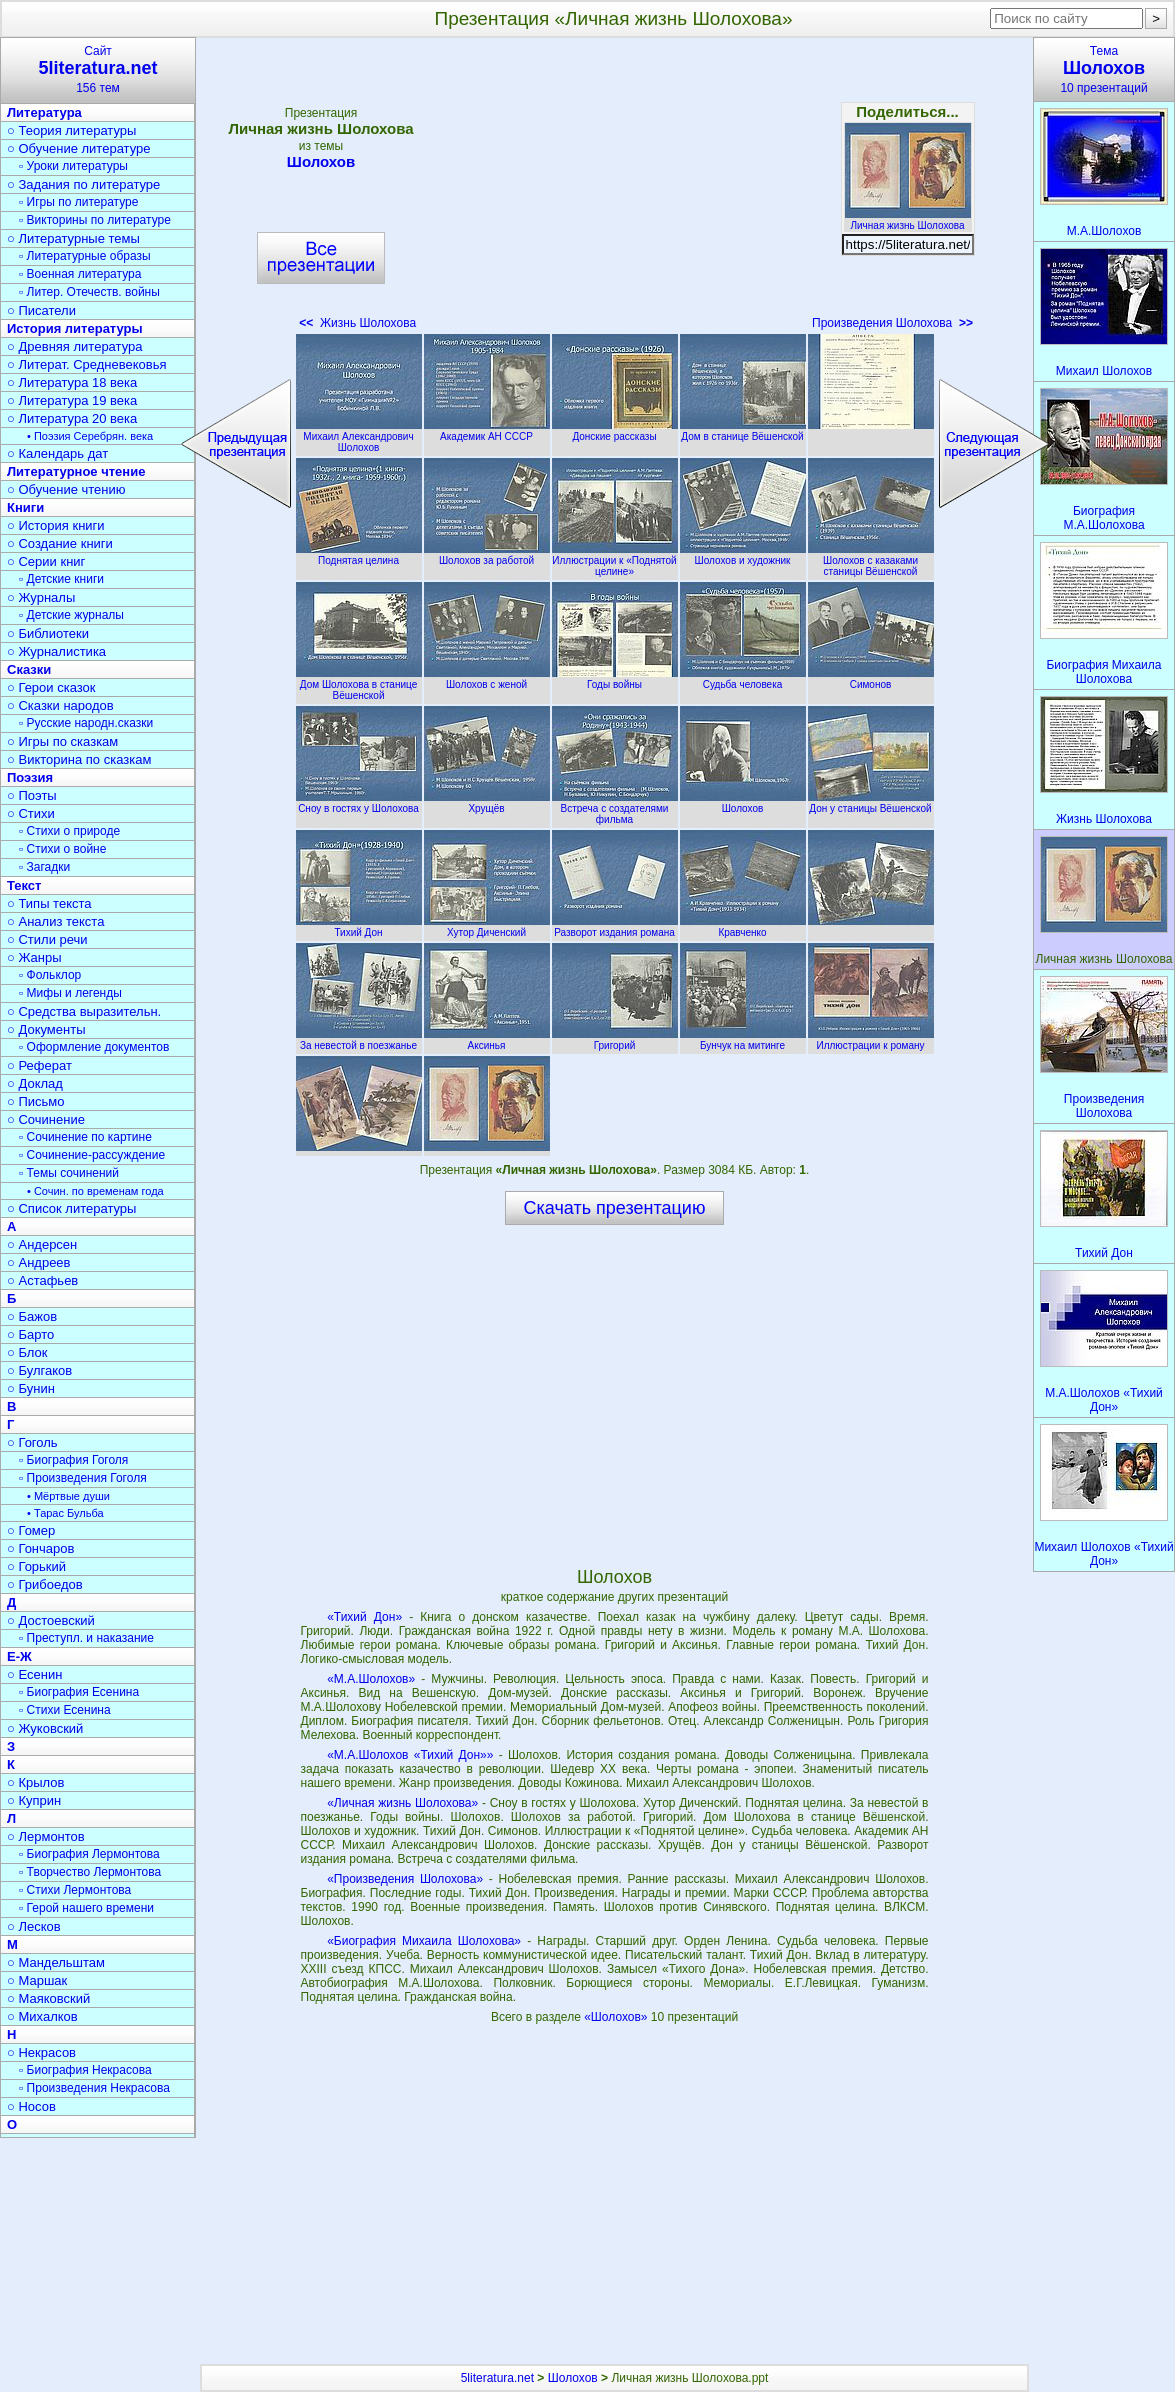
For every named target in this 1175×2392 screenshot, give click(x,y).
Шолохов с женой (487, 679)
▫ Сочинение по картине (85, 1137)
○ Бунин (31, 1388)
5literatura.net (497, 2378)
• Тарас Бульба (65, 1513)
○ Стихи (31, 813)
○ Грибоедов (45, 1584)
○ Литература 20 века (72, 418)
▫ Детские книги (61, 579)
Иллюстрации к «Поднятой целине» (615, 560)
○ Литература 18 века (72, 382)
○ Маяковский (48, 1998)
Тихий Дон (359, 927)
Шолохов (321, 161)
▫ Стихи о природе (69, 831)
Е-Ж (19, 1656)
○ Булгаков (39, 1370)
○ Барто (30, 1334)
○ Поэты (32, 795)
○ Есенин (34, 1674)
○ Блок (27, 1352)
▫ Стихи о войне (62, 849)
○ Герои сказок (51, 687)
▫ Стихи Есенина (65, 1710)
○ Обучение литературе (79, 148)
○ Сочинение (46, 1119)
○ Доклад (35, 1083)
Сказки (29, 669)
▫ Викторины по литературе (95, 220)
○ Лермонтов (46, 1836)
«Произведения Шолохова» (405, 1879)
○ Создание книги (60, 543)
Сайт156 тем (98, 69)
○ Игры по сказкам (62, 741)
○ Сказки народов (60, 705)
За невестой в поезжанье (359, 1040)
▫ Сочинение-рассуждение (92, 1155)
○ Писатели (41, 310)
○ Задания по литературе (83, 184)
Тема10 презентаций (1104, 69)
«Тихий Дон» (364, 1617)
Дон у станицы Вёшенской (871, 803)
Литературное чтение (76, 471)
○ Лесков (34, 1926)
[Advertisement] (614, 190)
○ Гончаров (40, 1548)
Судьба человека (743, 679)
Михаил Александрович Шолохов (359, 436)
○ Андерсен (42, 1244)
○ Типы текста (49, 903)
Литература (44, 112)
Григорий (615, 1040)
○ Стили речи (47, 939)
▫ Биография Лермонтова (89, 1854)
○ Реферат (39, 1065)
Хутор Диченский (487, 927)
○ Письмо (36, 1101)
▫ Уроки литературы (73, 166)
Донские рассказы (615, 431)
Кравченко (743, 927)
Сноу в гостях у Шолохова (359, 803)
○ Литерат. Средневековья (87, 364)
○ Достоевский (51, 1620)
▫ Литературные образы (85, 256)
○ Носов (31, 2106)
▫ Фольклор (50, 975)
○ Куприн (34, 1800)
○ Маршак (37, 1980)
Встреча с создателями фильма (615, 808)
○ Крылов (35, 1782)
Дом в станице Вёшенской (743, 431)
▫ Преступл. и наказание (86, 1638)
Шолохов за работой (487, 555)
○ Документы (46, 1029)
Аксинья (487, 1040)
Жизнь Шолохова (357, 323)
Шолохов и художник (743, 555)
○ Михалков (42, 2016)
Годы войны (615, 679)
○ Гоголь (32, 1442)
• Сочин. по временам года (95, 1191)
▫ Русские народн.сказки (86, 723)
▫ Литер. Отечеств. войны (89, 292)
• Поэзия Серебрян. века (90, 436)
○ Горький (36, 1566)
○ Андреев (39, 1262)
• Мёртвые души (68, 1496)
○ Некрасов (41, 2052)
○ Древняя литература (74, 346)
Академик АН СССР (487, 431)
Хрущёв (487, 803)
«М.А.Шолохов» (371, 1679)
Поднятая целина (359, 555)
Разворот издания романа (615, 927)
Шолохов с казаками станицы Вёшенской (871, 560)
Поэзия (30, 777)
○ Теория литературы (71, 130)
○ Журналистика (56, 651)
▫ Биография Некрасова (85, 2070)
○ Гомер (31, 1530)
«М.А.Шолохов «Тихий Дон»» (410, 1755)
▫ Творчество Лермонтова (90, 1872)
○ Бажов (32, 1316)
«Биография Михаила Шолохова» (424, 1941)
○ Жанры (34, 957)
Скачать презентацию (615, 1208)
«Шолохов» (617, 2017)
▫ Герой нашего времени (86, 1908)
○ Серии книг (46, 561)
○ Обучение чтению (66, 489)
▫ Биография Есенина (79, 1692)
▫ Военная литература (80, 274)
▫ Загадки (44, 867)
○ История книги (56, 525)
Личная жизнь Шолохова (908, 220)
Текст (24, 885)
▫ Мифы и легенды (70, 993)
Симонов (871, 679)
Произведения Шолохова (892, 323)
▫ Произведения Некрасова (94, 2088)
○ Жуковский (45, 1728)
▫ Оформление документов (94, 1047)
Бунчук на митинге (743, 1040)
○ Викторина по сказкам (79, 759)
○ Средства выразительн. (84, 1011)
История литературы (75, 328)
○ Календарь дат (57, 453)
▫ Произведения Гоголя (83, 1478)
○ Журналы (41, 597)
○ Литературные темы (73, 238)
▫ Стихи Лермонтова (75, 1890)
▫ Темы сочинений (69, 1173)
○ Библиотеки (48, 633)
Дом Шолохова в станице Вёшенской (359, 684)
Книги (25, 507)
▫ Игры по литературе (78, 202)
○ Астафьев (42, 1280)
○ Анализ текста (55, 921)
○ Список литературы (71, 1208)
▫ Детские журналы (71, 615)
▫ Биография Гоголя (73, 1460)
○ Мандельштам (56, 1962)
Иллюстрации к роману (871, 1040)
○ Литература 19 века (72, 400)
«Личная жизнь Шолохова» (402, 1803)
